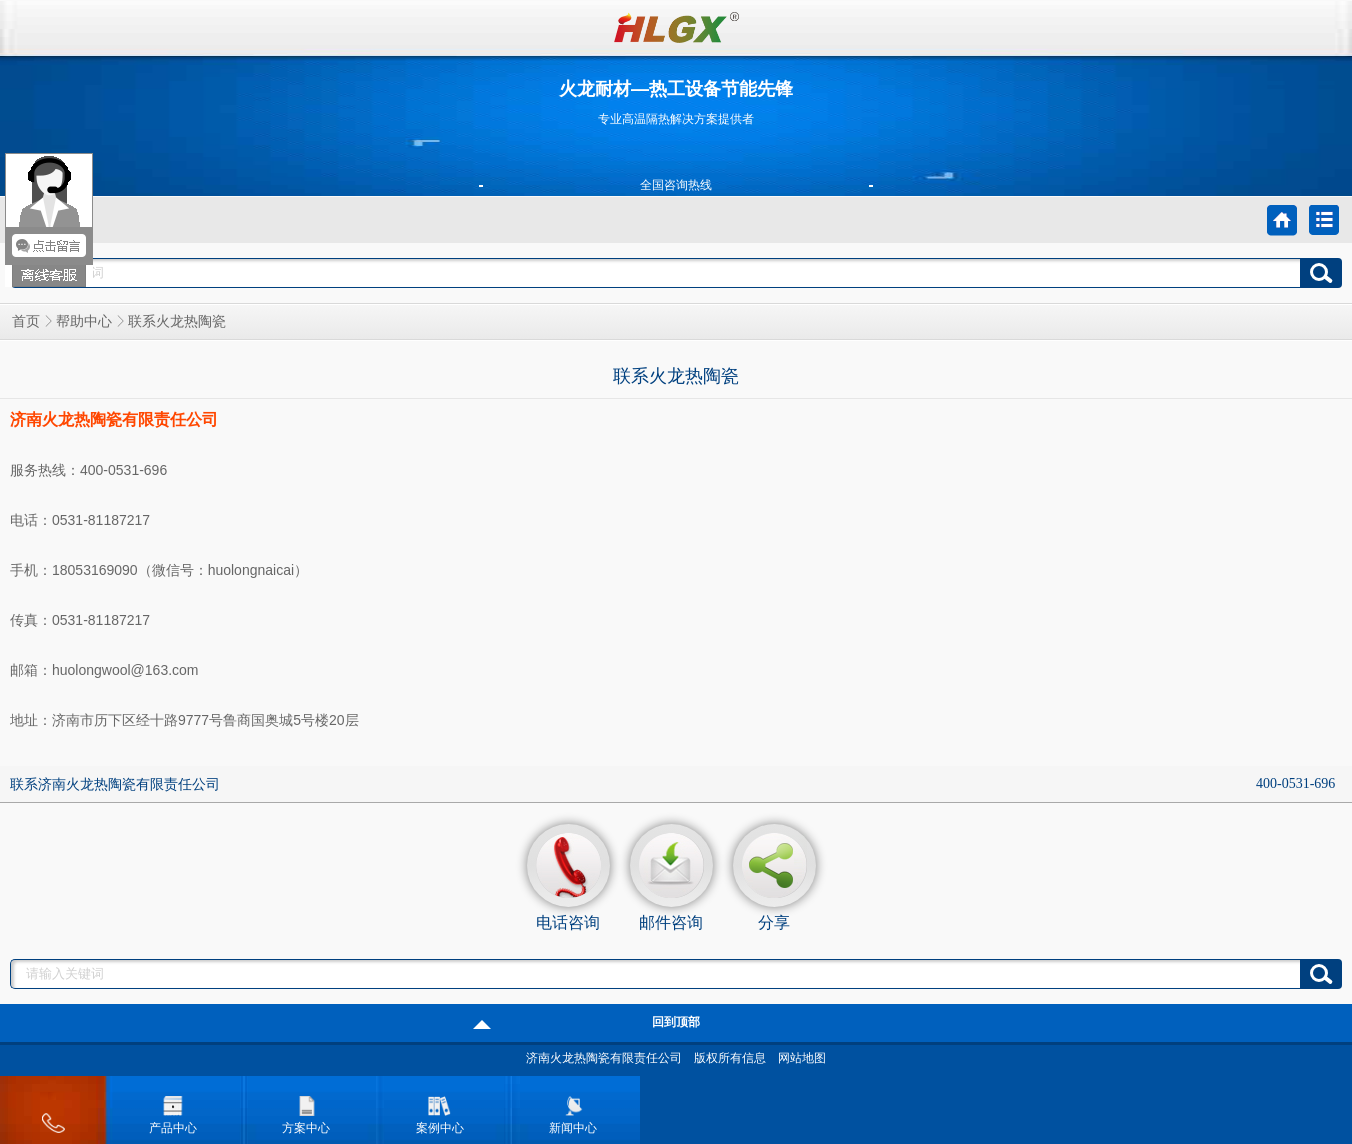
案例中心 (440, 1109)
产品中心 (173, 1109)
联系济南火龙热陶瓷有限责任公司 (115, 784)
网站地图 (802, 1058)
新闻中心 (573, 1109)
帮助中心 (84, 321)
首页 (26, 321)
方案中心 (306, 1109)
